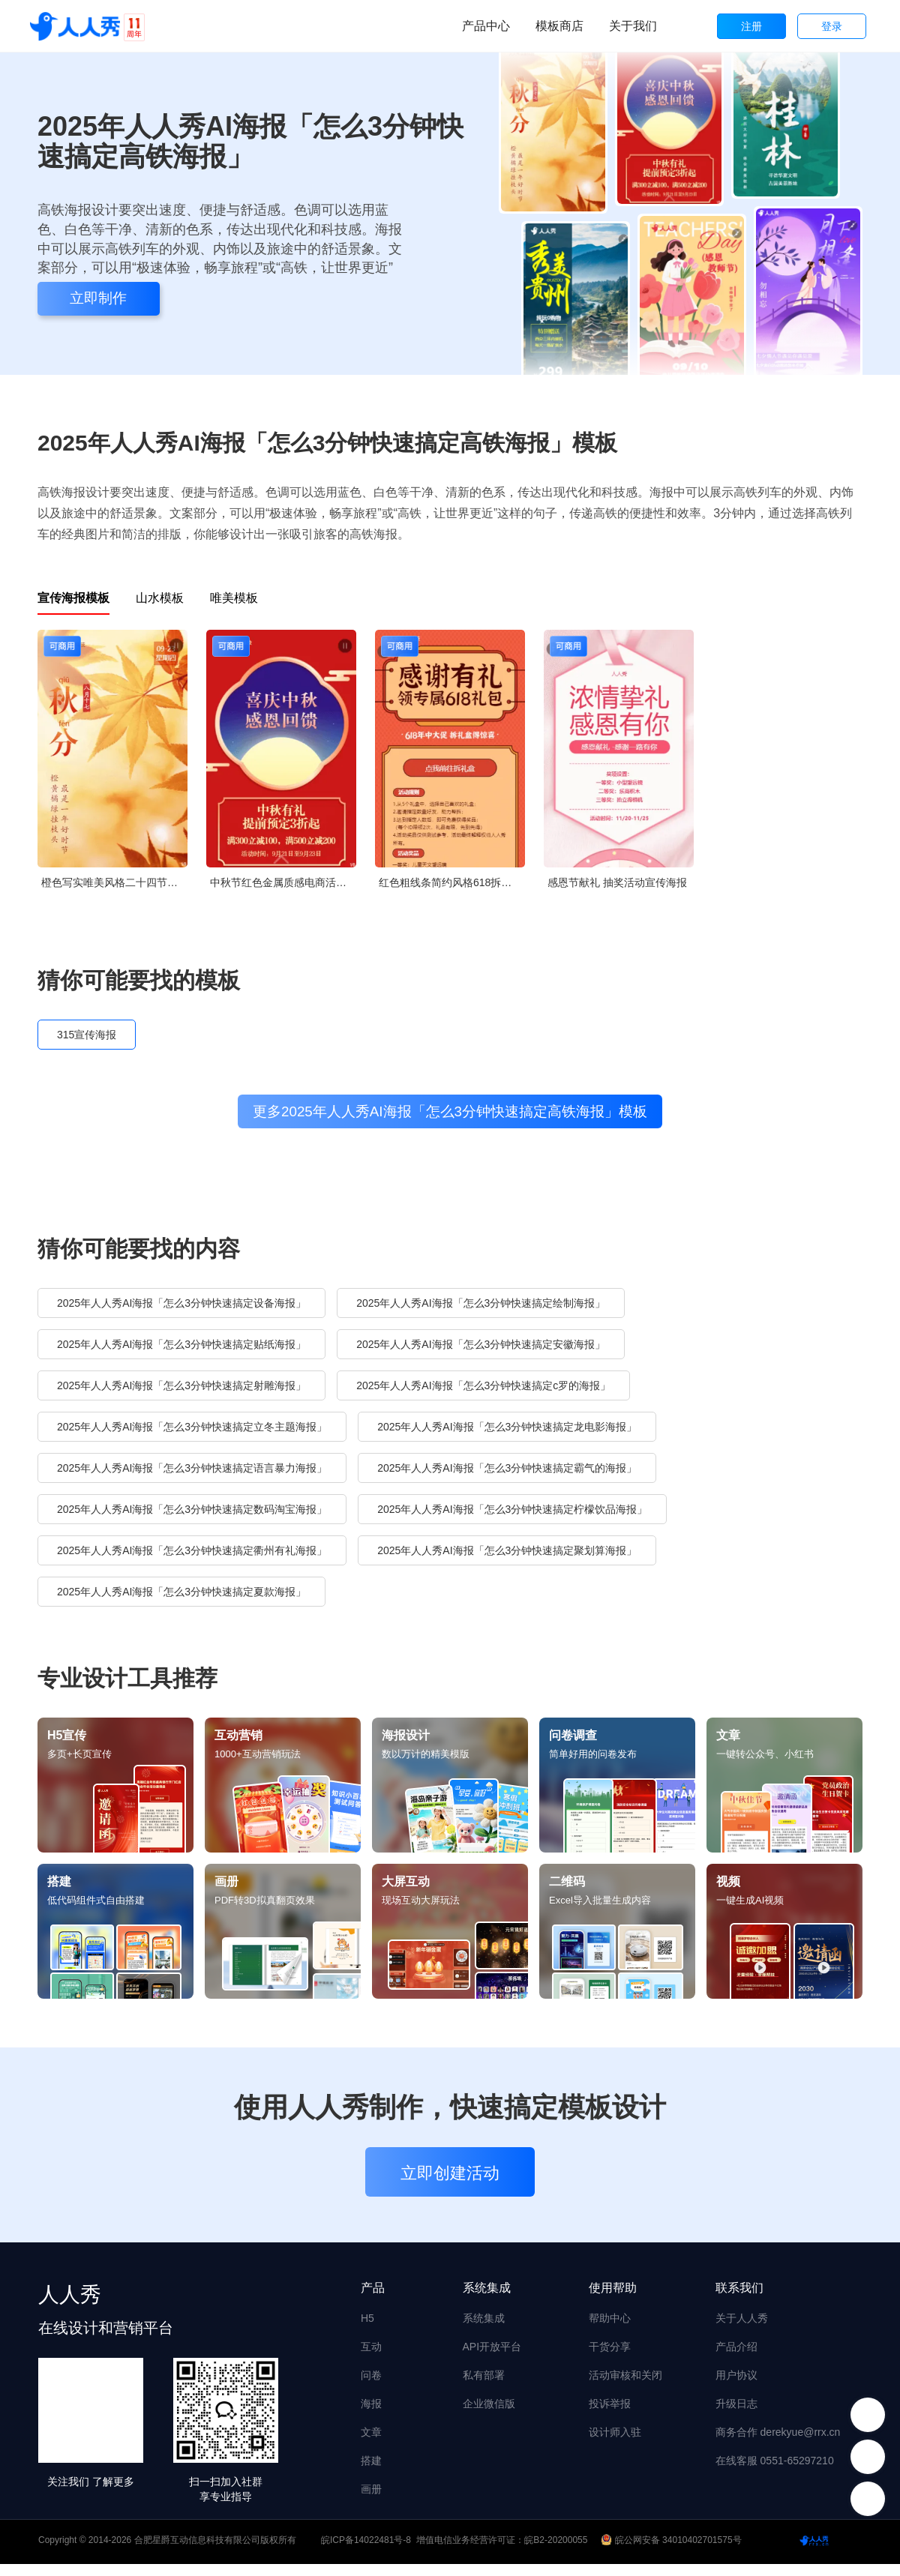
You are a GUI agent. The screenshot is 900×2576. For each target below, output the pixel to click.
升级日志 (737, 2416)
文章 (371, 2444)
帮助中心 (610, 2330)
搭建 (371, 2473)
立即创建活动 (450, 2185)
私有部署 (484, 2387)
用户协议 (737, 2387)
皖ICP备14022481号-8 (366, 2552)
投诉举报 (610, 2416)
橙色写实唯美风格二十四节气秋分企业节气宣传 (114, 882)
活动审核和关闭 (625, 2387)
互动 (371, 2359)
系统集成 (484, 2330)
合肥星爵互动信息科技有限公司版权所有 (215, 2552)
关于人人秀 (742, 2330)
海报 (371, 2416)
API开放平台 (492, 2359)
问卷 (371, 2387)
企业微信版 (489, 2416)
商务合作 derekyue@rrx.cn (778, 2444)
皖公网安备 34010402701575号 (672, 2552)
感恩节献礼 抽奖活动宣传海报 (617, 882)
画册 (371, 2501)
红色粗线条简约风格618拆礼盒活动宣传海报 (452, 882)
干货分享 (610, 2359)
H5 (367, 2330)
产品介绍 (737, 2359)
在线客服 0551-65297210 (775, 2473)
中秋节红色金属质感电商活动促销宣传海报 (283, 882)
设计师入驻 (615, 2444)
